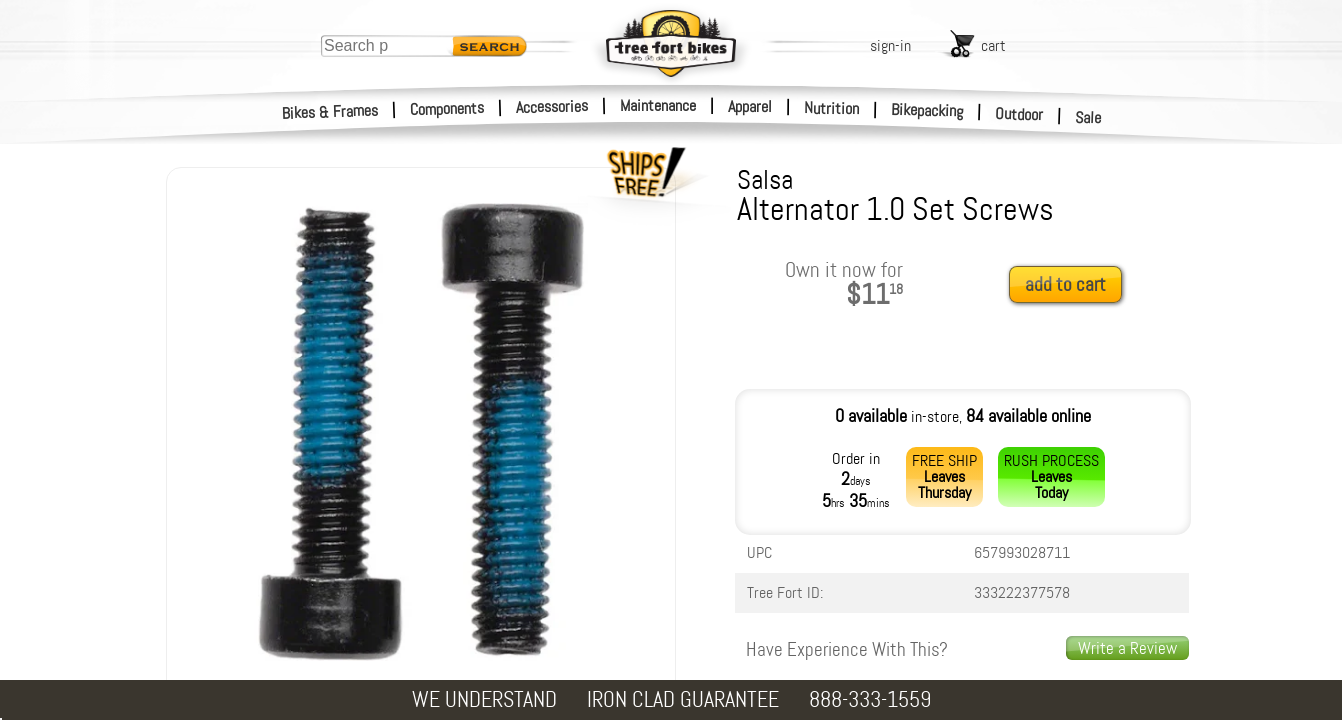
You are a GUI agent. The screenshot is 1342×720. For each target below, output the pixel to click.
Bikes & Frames (330, 112)
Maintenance (658, 105)
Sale (1088, 118)
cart (993, 45)
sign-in (890, 45)
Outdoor (1019, 114)
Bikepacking (927, 110)
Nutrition (831, 108)
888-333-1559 (870, 699)
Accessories (552, 106)
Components (447, 108)
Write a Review (1127, 648)
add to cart (1065, 284)
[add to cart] (1071, 285)
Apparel (750, 106)
